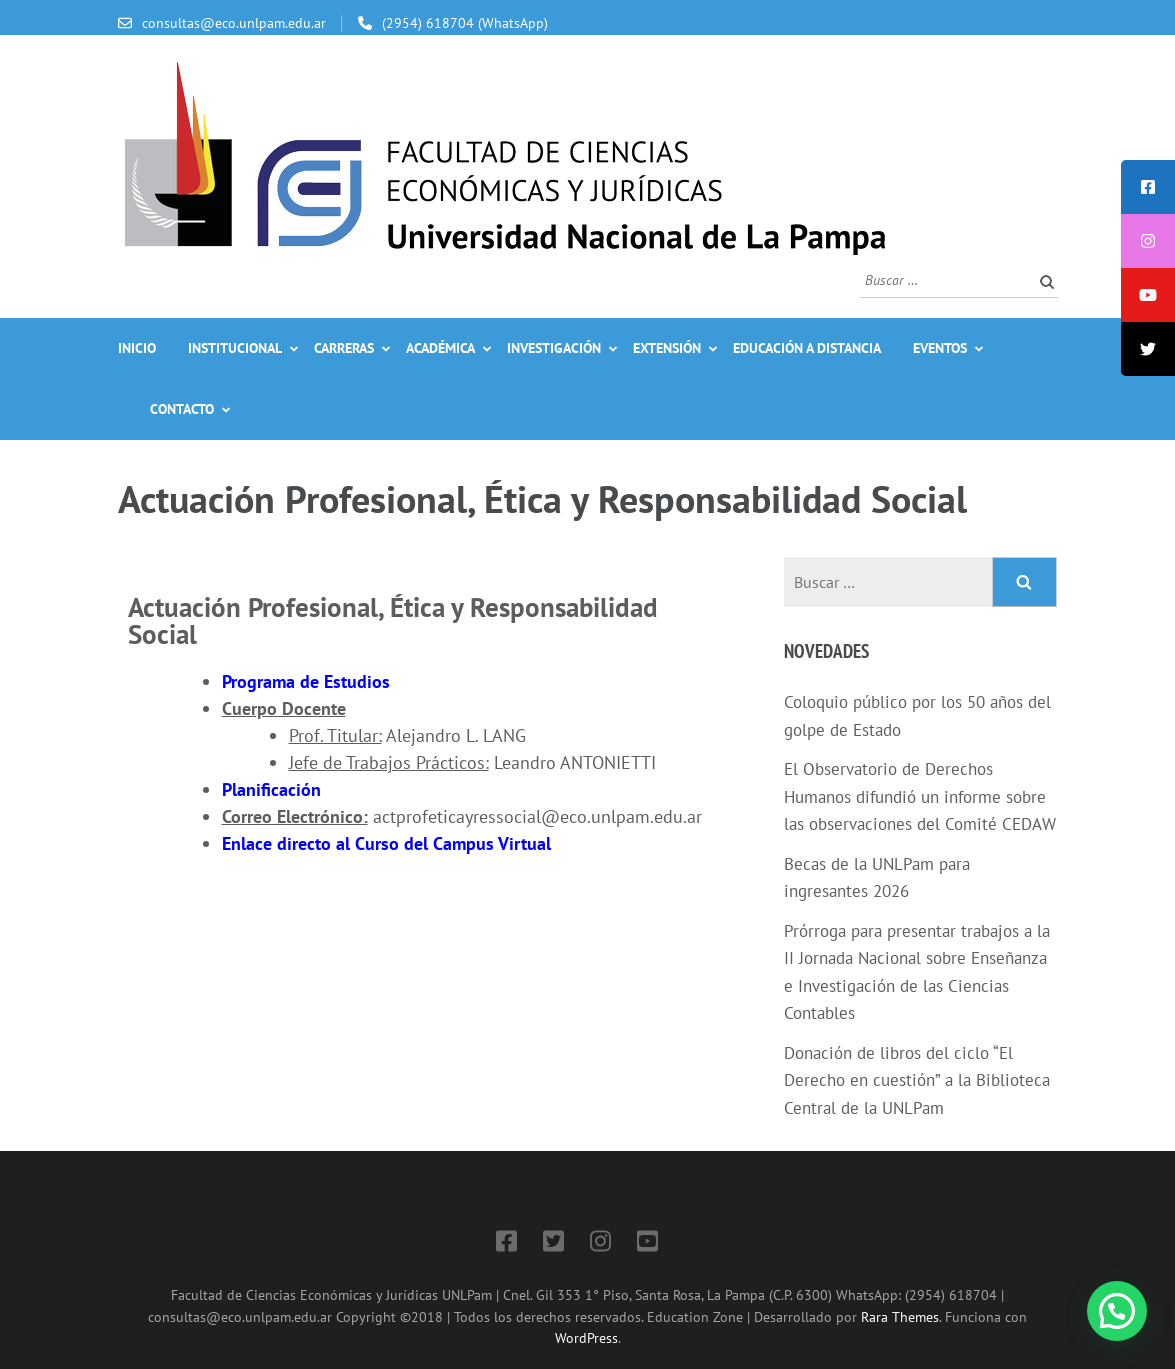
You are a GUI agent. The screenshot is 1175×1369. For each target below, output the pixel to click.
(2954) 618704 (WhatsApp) (465, 23)
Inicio (137, 348)
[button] (1117, 1311)
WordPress (586, 1337)
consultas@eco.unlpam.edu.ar (234, 23)
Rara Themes (900, 1316)
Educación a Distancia (807, 348)
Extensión (667, 348)
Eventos (940, 348)
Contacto (182, 409)
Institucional (235, 348)
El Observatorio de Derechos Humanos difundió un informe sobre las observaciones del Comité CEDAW (920, 796)
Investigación (554, 348)
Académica (440, 348)
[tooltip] (1148, 187)
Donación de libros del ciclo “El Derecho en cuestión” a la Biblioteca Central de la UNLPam (917, 1080)
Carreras (344, 348)
